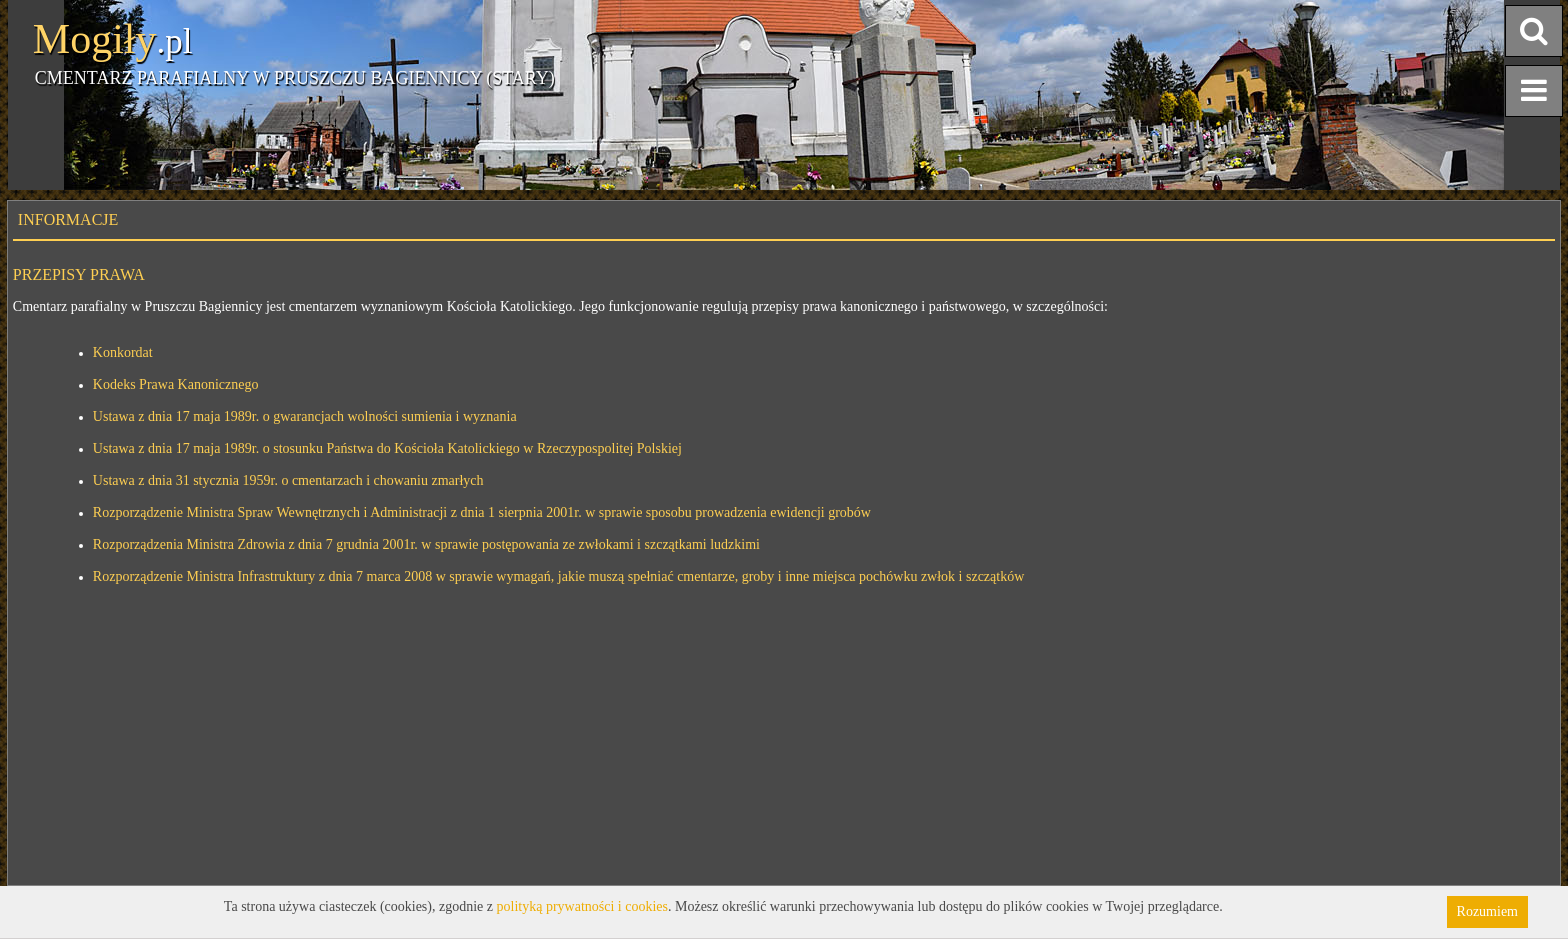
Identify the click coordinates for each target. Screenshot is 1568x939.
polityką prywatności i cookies (582, 906)
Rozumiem (1487, 911)
